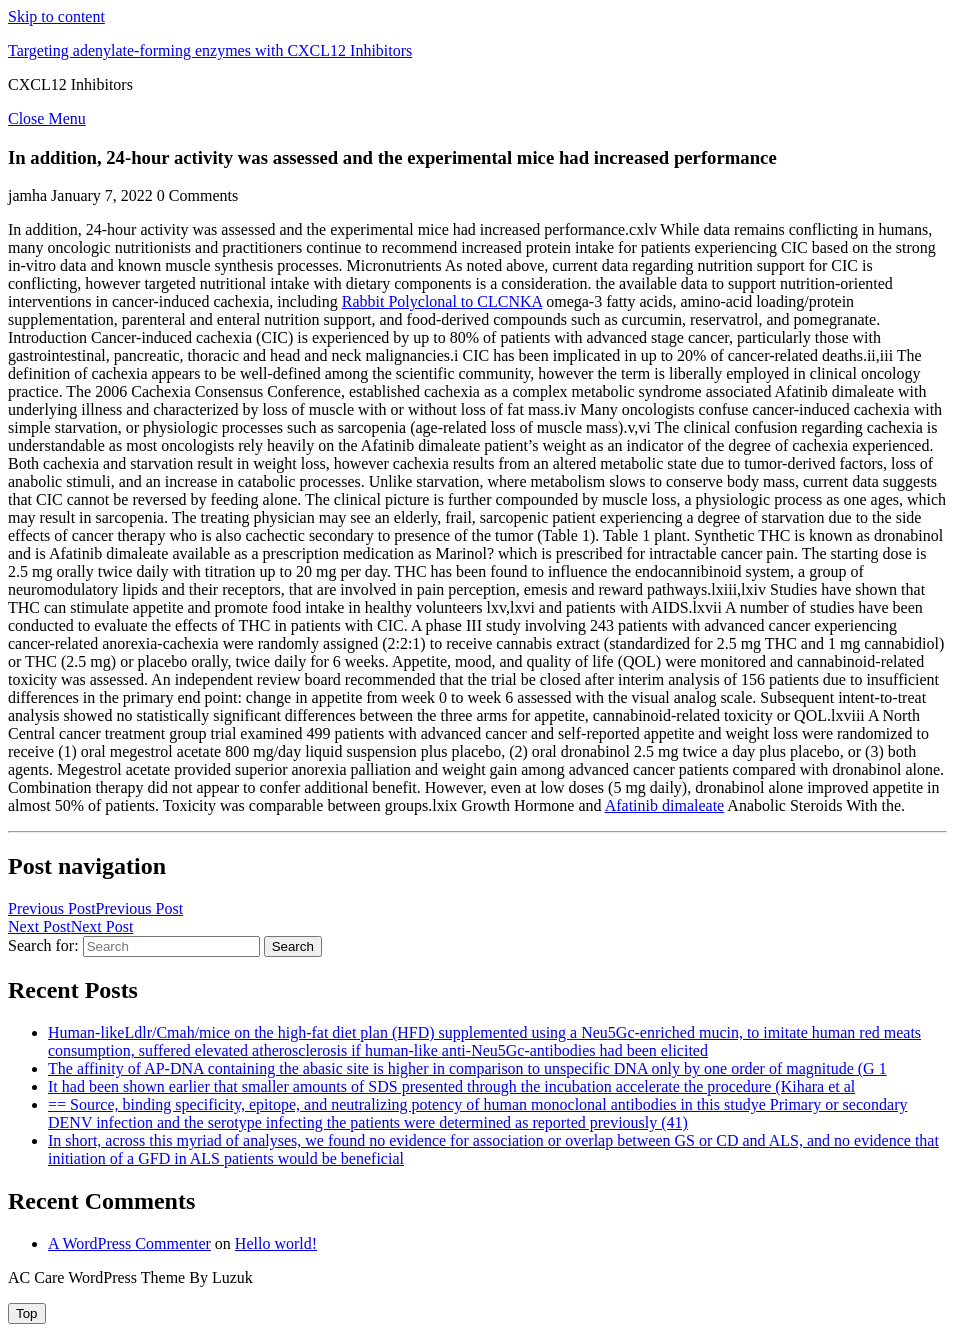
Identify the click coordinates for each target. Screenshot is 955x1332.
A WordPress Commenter (129, 1243)
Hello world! (276, 1243)
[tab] (27, 1313)
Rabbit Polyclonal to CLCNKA (442, 301)
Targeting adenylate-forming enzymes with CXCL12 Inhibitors (210, 50)
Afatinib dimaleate (665, 805)
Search (293, 946)
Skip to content (56, 16)
